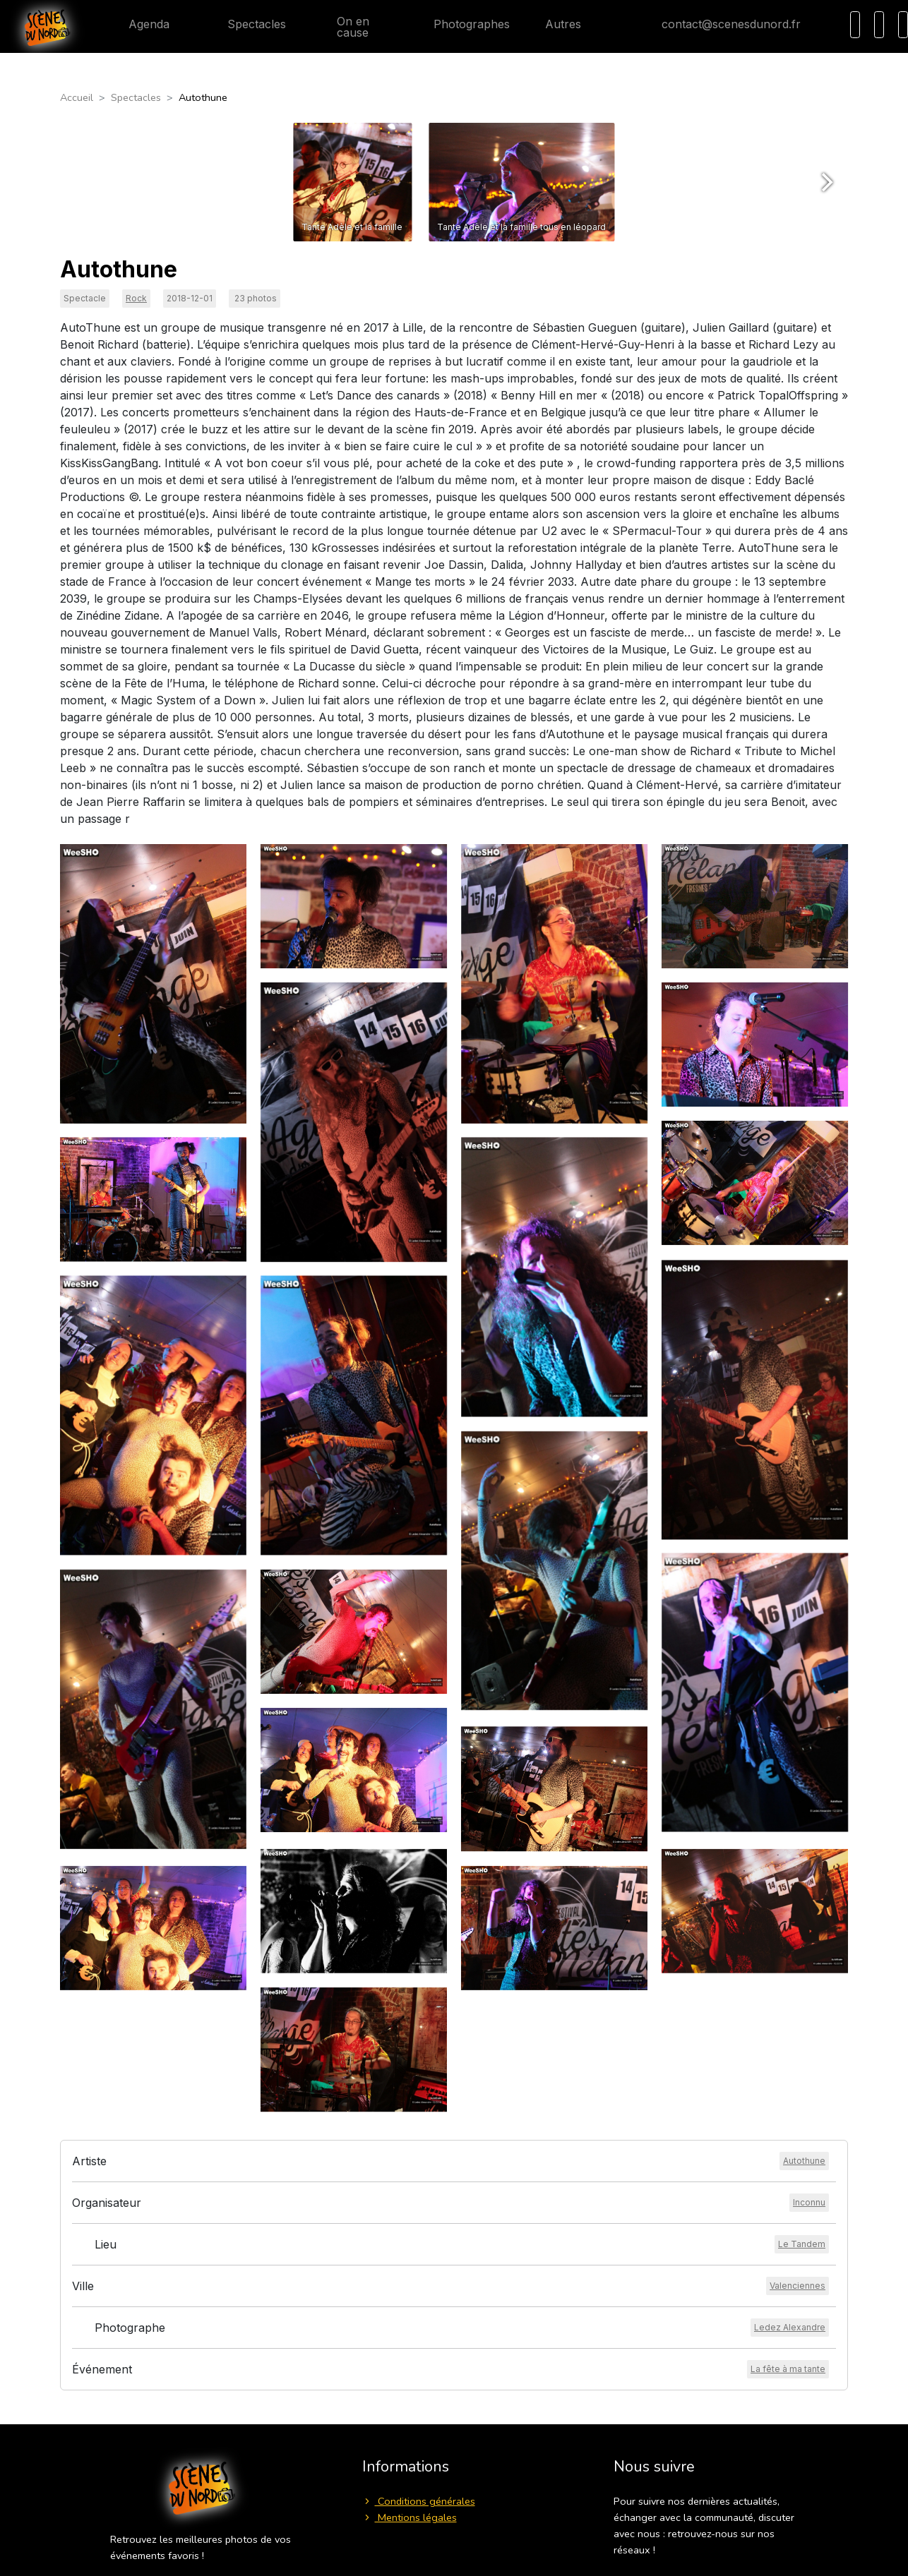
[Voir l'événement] (788, 2369)
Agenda (137, 24)
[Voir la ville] (797, 2286)
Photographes (460, 24)
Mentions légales (409, 2517)
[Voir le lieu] (802, 2244)
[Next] (825, 182)
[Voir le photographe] (790, 2327)
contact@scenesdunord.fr (720, 24)
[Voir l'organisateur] (809, 2202)
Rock (136, 298)
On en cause (345, 27)
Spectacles (245, 24)
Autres (571, 24)
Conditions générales (418, 2501)
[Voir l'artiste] (804, 2161)
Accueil (76, 97)
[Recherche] (855, 24)
